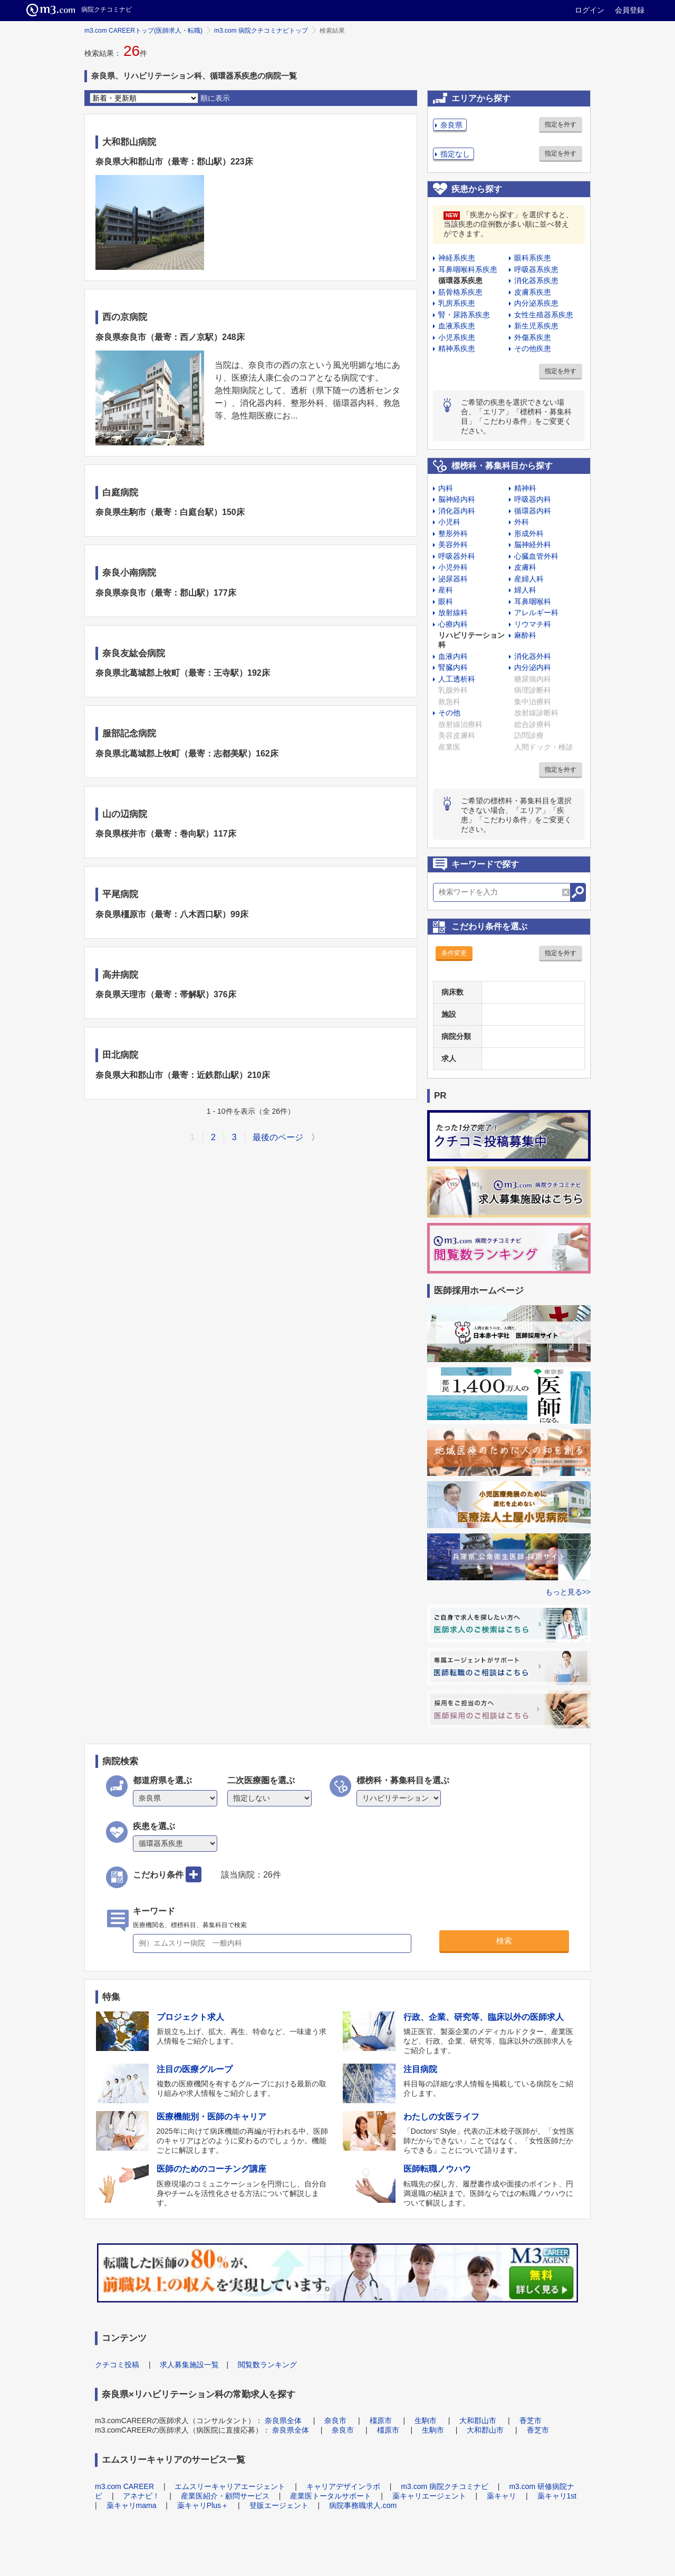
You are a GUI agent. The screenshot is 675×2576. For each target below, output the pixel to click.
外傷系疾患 (532, 337)
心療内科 (453, 624)
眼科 (445, 601)
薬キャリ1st (557, 2496)
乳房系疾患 (456, 303)
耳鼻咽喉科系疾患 (467, 269)
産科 (445, 590)
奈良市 (335, 2420)
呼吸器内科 (532, 499)
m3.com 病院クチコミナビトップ (261, 30)
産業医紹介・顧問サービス (225, 2496)
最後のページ (278, 1137)
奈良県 (451, 125)
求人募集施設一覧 (189, 2364)
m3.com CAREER (124, 2486)
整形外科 (453, 533)
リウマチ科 (532, 624)
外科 (521, 522)
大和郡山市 (477, 2420)
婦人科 (525, 590)
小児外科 (453, 567)
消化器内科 (456, 511)
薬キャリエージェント (429, 2496)
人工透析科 (456, 679)
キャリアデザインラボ (343, 2486)
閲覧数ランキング (267, 2364)
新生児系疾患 (536, 326)
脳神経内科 (456, 499)
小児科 (449, 522)
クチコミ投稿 (117, 2364)
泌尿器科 (453, 579)
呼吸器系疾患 (536, 269)
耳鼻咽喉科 (532, 601)
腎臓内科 (453, 667)
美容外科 (453, 544)
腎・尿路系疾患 (464, 314)
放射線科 (453, 612)
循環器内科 (532, 511)
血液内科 (453, 656)
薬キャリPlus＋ (202, 2505)
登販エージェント (278, 2505)
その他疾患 (532, 348)
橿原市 (381, 2420)
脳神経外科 (532, 544)
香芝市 (530, 2420)
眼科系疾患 (532, 258)
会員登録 (629, 10)
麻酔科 (525, 635)
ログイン (589, 10)
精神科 (525, 488)
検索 (504, 1940)
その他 (449, 712)
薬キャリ (501, 2496)
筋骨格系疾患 (460, 292)
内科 (445, 488)
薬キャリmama (132, 2505)
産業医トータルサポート (330, 2496)
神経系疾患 (456, 258)
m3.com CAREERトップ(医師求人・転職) (143, 30)
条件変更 (454, 953)
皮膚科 (525, 567)
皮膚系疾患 (532, 292)
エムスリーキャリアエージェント (230, 2486)
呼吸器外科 (456, 556)
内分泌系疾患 (536, 303)
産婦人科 (529, 579)
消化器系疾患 (536, 280)
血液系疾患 (456, 326)
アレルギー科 (536, 612)
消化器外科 (532, 656)
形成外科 (529, 533)
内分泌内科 (532, 667)
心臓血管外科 (536, 556)
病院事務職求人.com (363, 2505)
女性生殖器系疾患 (543, 314)
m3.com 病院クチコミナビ (444, 2486)
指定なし (455, 154)
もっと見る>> (568, 1592)
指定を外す (560, 124)
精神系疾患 (456, 348)
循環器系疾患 (460, 280)
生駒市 (425, 2420)
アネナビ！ (141, 2496)
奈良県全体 (283, 2420)
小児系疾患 (456, 337)
